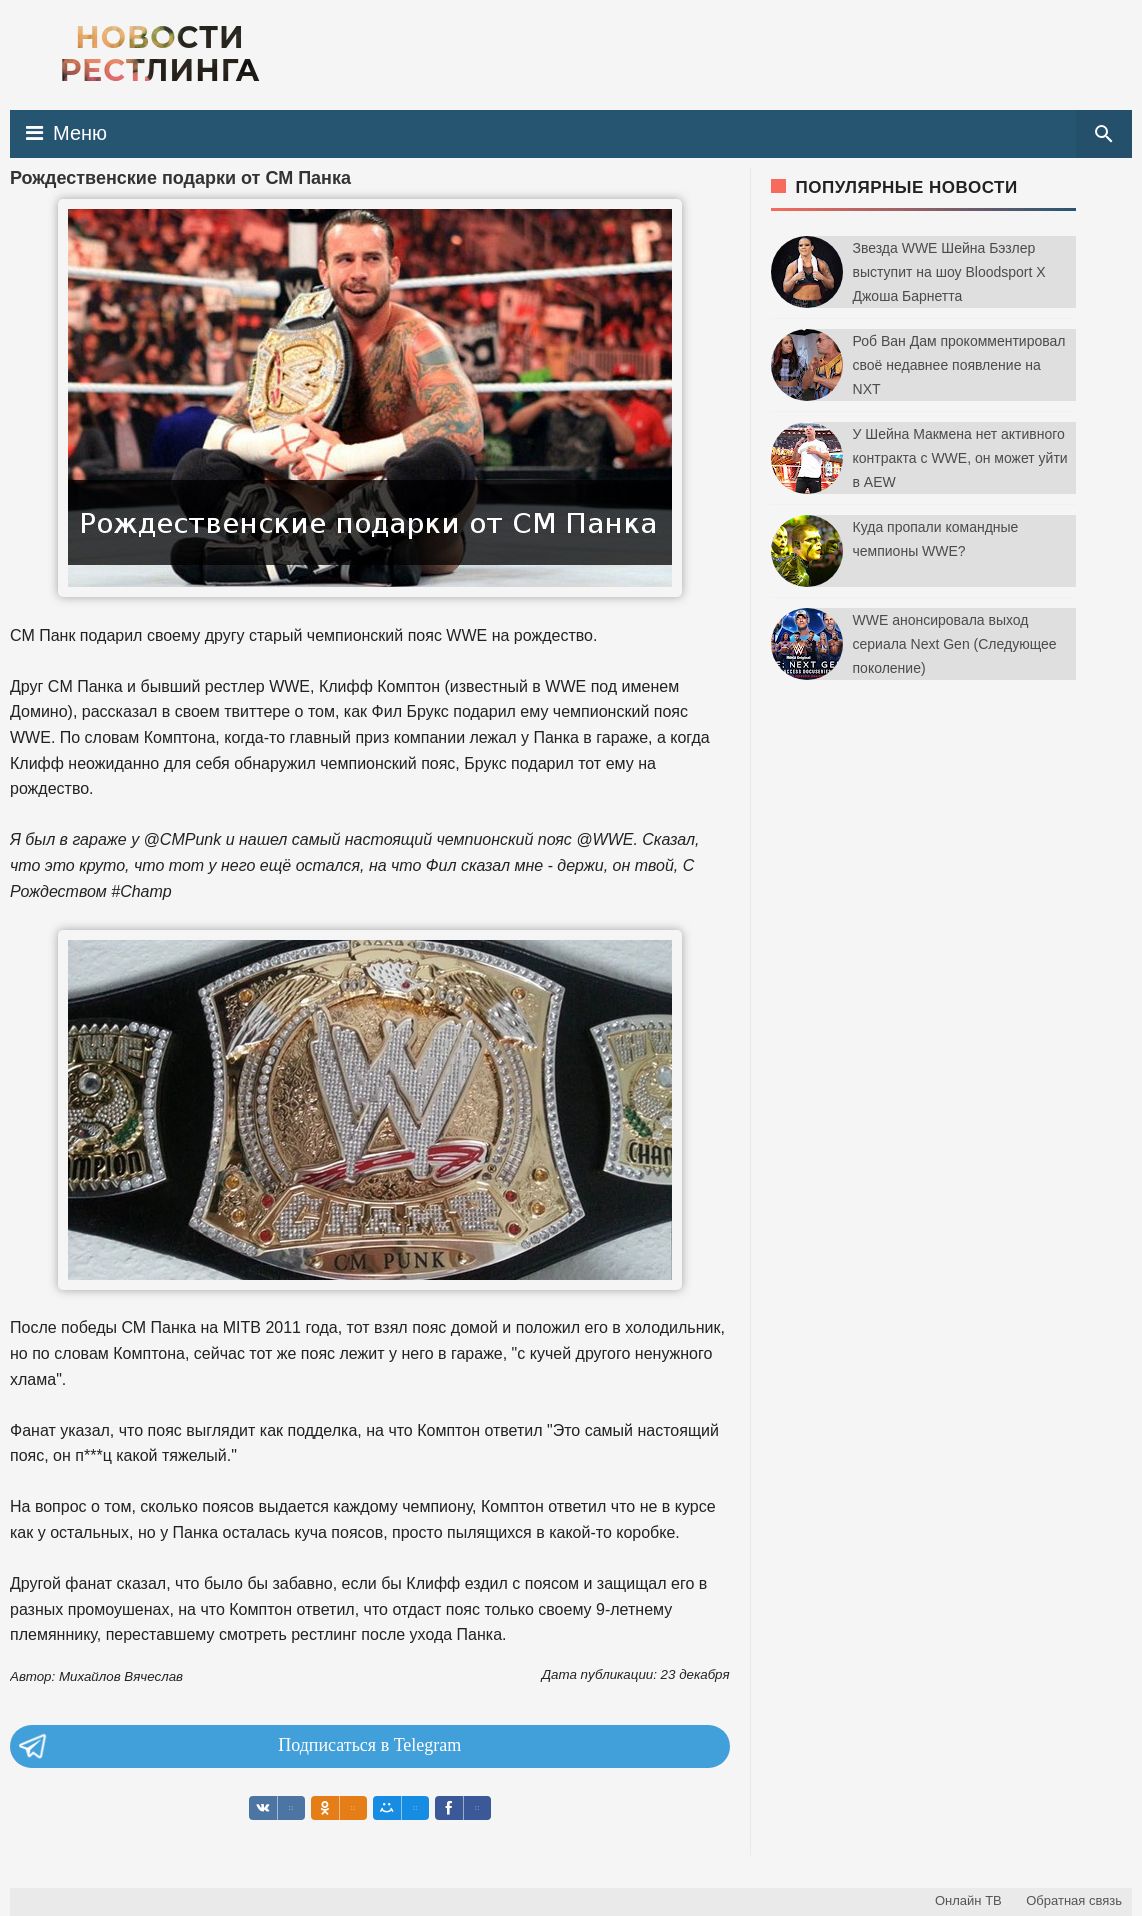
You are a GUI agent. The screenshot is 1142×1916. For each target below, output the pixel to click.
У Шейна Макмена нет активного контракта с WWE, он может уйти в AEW (960, 458)
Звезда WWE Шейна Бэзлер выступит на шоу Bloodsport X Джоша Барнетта (949, 272)
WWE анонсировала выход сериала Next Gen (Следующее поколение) (955, 644)
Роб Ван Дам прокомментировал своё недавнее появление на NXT (959, 365)
